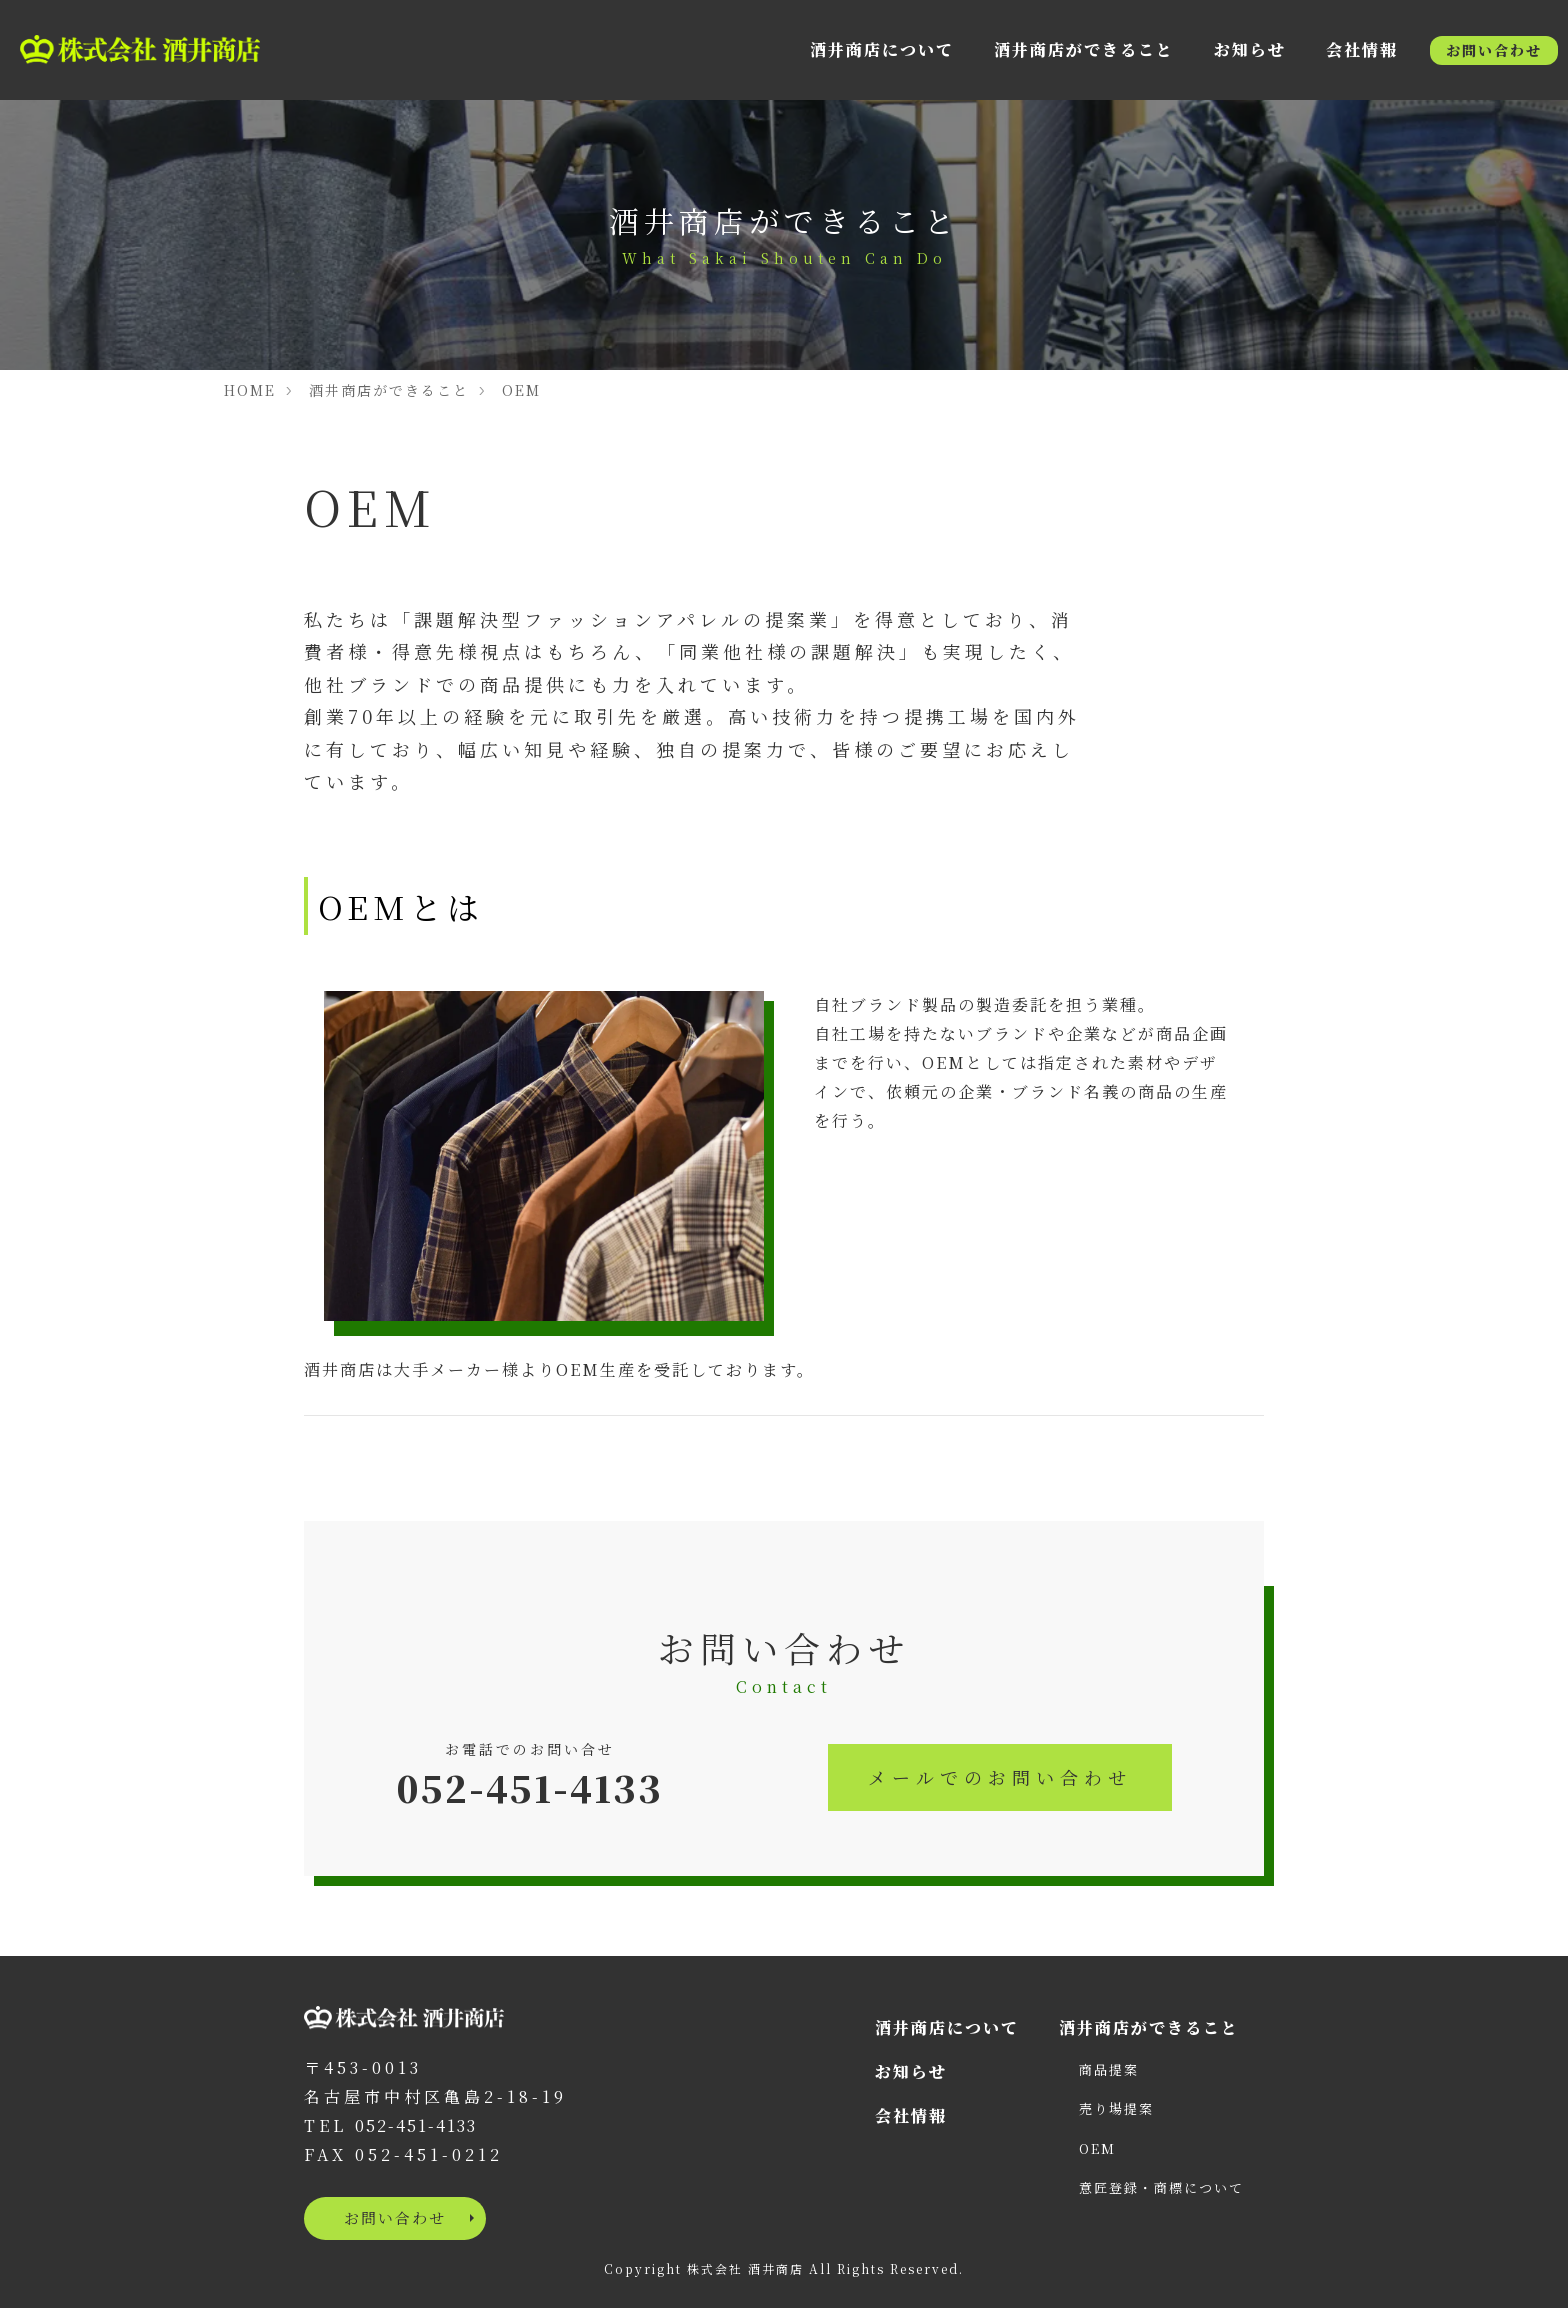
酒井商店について (882, 49)
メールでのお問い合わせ (1000, 1777)
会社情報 (1362, 49)
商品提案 (1109, 2069)
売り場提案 (1116, 2108)
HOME (250, 390)
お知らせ (1250, 49)
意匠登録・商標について (1161, 2187)
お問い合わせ (1494, 50)
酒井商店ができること (1084, 49)
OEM (521, 390)
